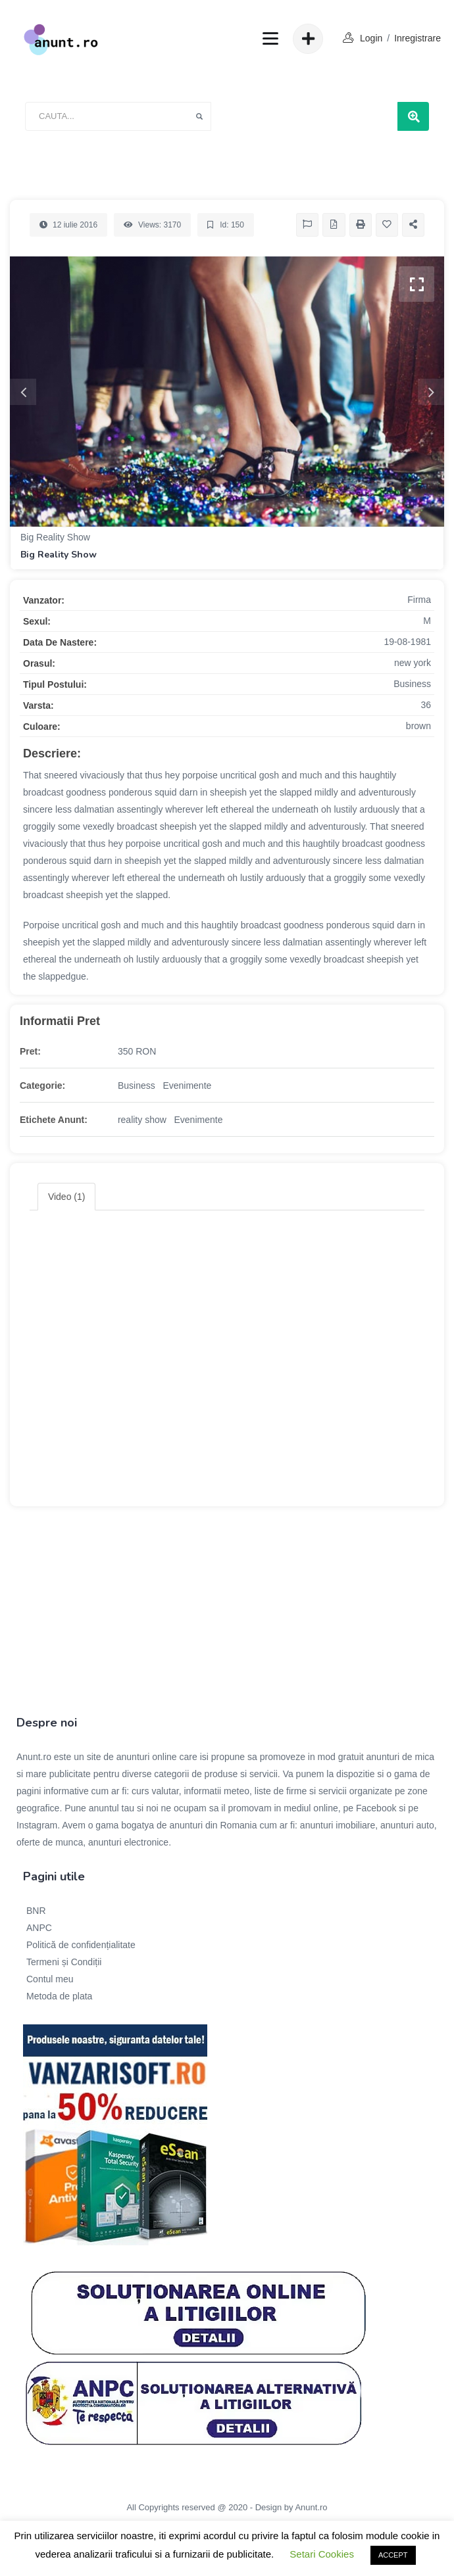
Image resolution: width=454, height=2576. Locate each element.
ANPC (39, 1927)
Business (136, 1085)
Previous (23, 392)
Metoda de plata (59, 1996)
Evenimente (187, 1085)
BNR (36, 1910)
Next (431, 392)
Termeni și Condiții (63, 1962)
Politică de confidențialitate (81, 1945)
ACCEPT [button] (393, 2555)
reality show (142, 1119)
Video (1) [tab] (67, 1196)
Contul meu (50, 1979)
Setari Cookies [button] (322, 2554)
